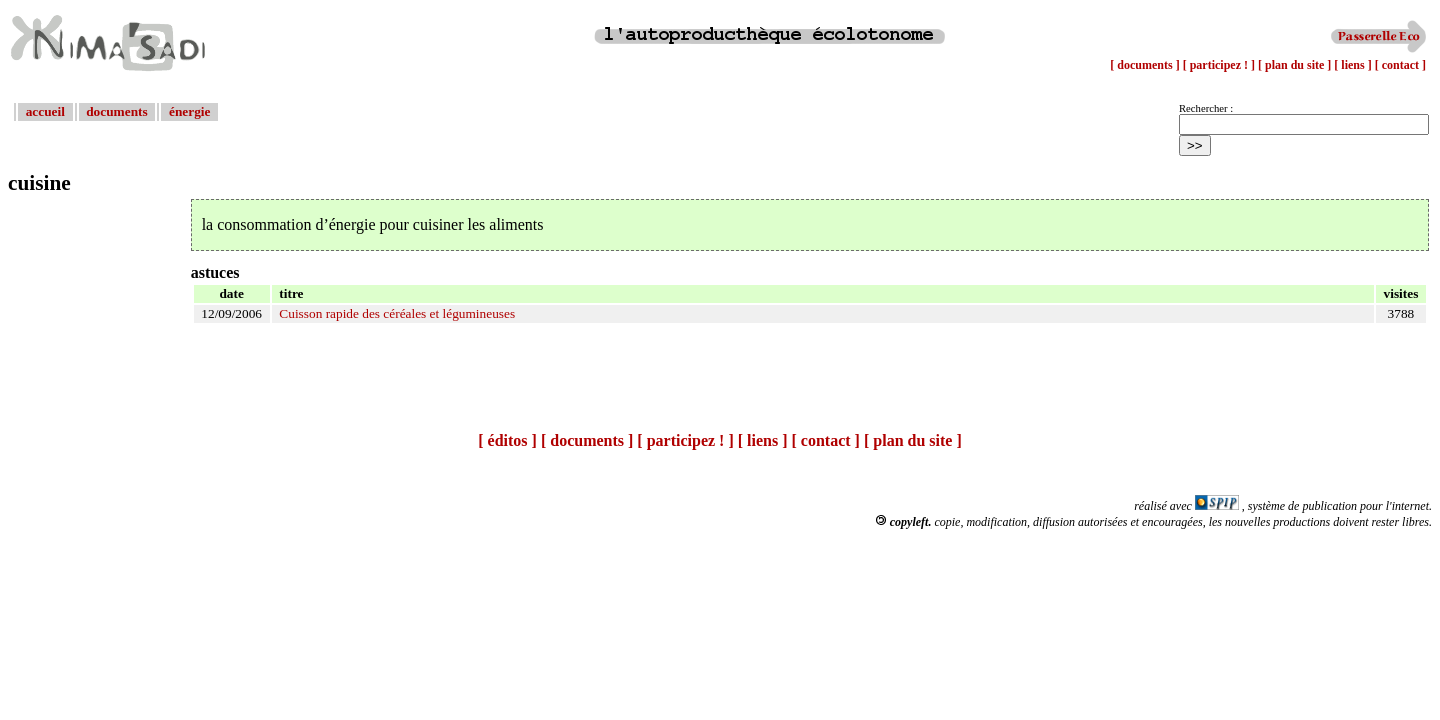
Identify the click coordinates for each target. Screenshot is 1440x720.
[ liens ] (1354, 65)
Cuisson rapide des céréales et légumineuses (397, 313)
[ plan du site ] (1296, 65)
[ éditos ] (507, 440)
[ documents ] (1146, 65)
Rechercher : (1206, 108)
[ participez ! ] (1220, 65)
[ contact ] (1400, 65)
